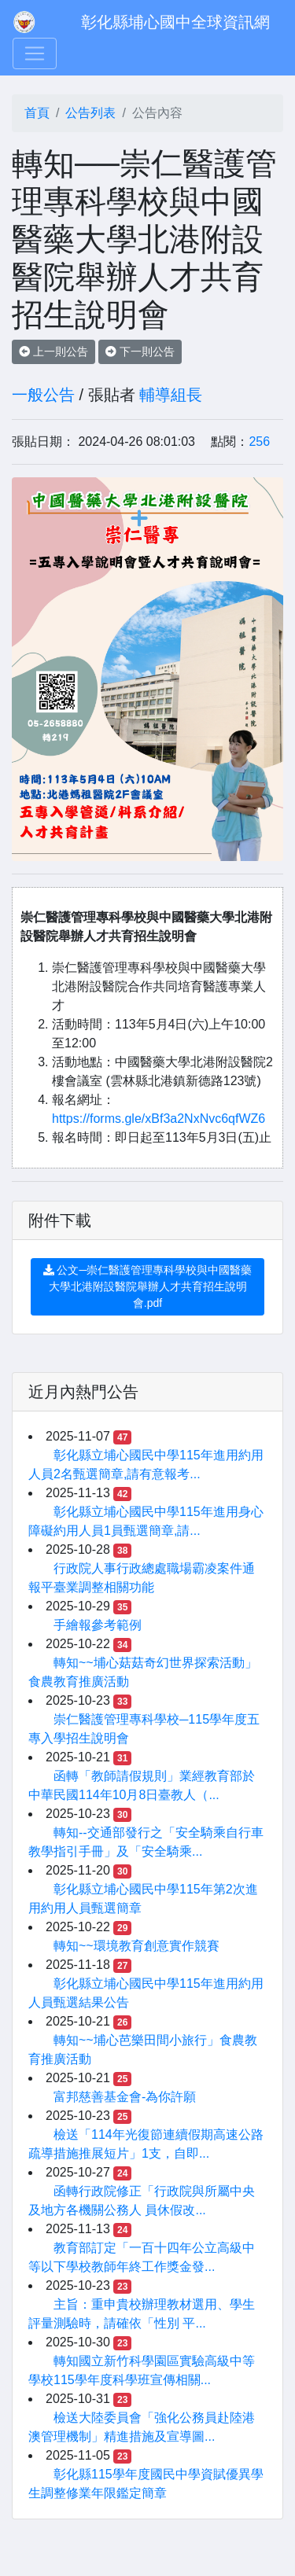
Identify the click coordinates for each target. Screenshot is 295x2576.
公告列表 (90, 113)
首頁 (37, 113)
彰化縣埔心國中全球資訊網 (175, 22)
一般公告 (43, 394)
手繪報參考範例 (97, 1625)
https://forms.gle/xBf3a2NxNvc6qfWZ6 (158, 1118)
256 (259, 441)
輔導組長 (170, 394)
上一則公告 (53, 351)
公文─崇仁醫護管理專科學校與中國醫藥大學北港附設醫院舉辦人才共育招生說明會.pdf (148, 1286)
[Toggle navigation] (35, 53)
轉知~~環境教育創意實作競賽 (136, 1945)
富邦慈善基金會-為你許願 (124, 2096)
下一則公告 (140, 351)
